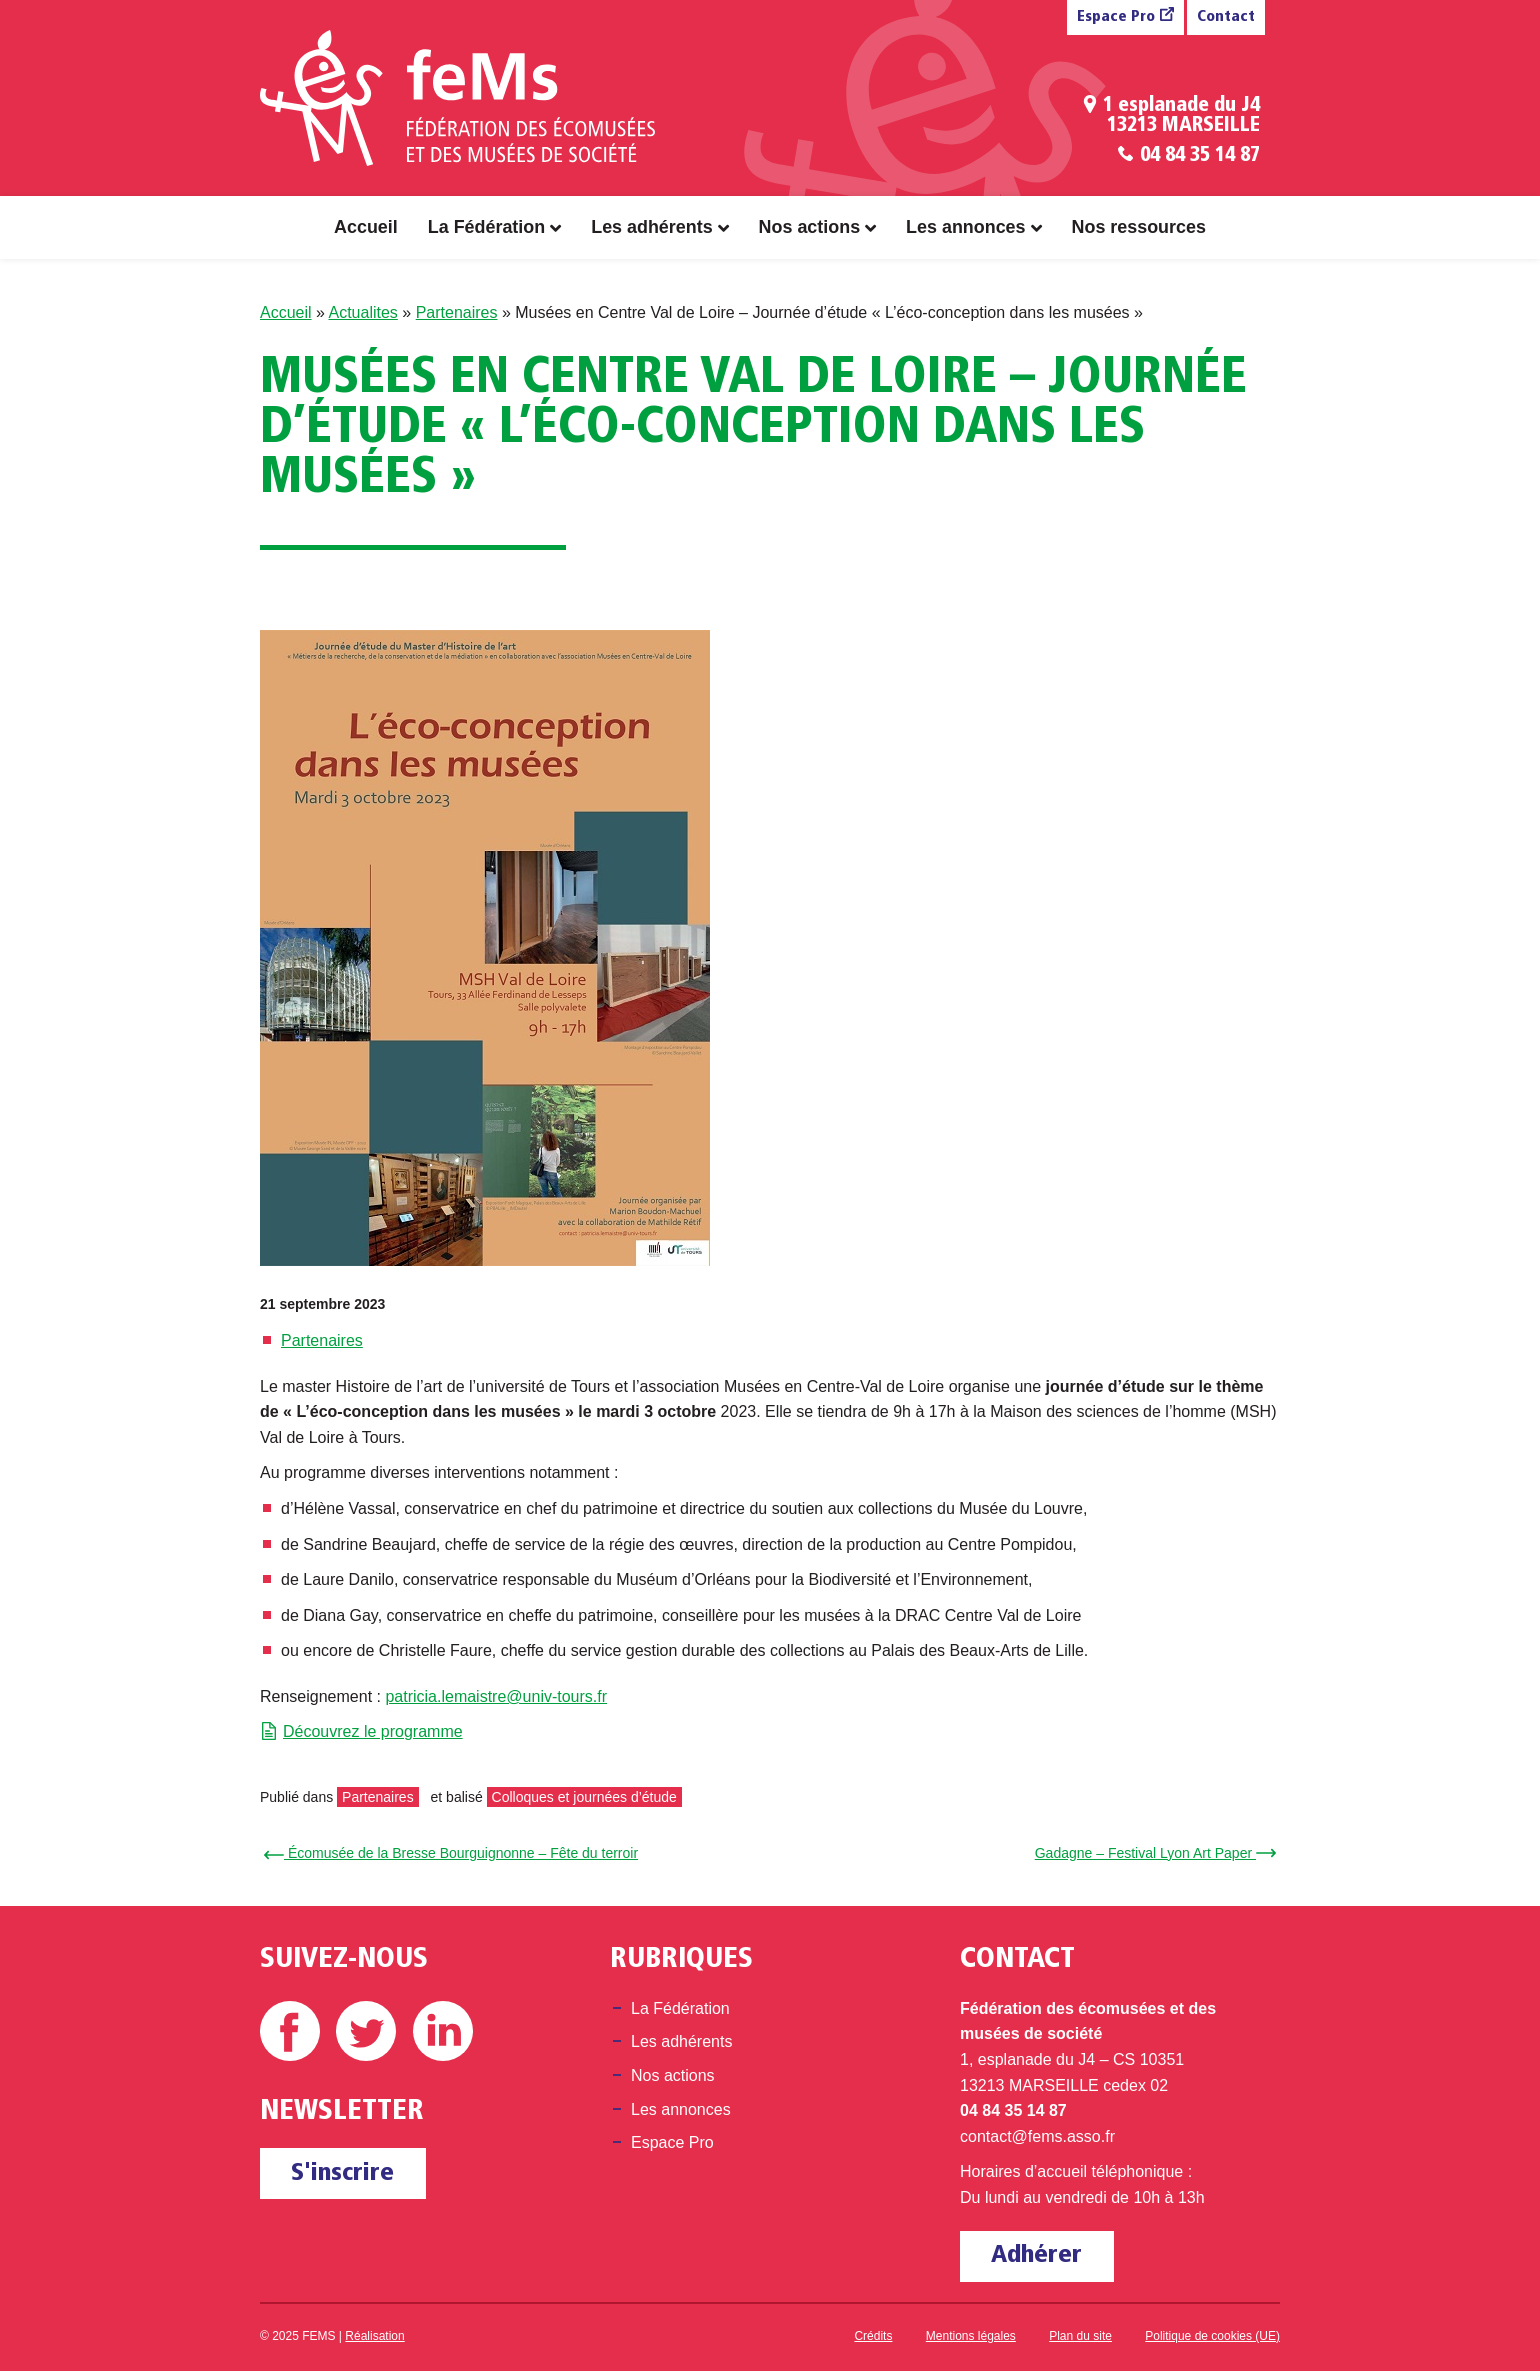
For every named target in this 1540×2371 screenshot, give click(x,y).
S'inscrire (342, 2173)
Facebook (290, 2031)
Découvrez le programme (373, 1731)
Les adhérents (651, 227)
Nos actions (810, 227)
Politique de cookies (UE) (1212, 2336)
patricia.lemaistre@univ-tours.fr (496, 1696)
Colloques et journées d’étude (584, 1797)
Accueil (366, 227)
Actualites (362, 312)
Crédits (873, 2336)
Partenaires (457, 312)
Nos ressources (1139, 227)
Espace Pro (1116, 17)
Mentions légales (971, 2336)
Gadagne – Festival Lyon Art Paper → (1152, 1853)
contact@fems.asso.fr (1037, 2136)
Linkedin (443, 2031)
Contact (1226, 17)
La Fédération (486, 227)
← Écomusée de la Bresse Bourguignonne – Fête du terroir (454, 1853)
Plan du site (1080, 2336)
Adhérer (1036, 2255)
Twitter (366, 2031)
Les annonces (965, 227)
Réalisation (374, 2336)
